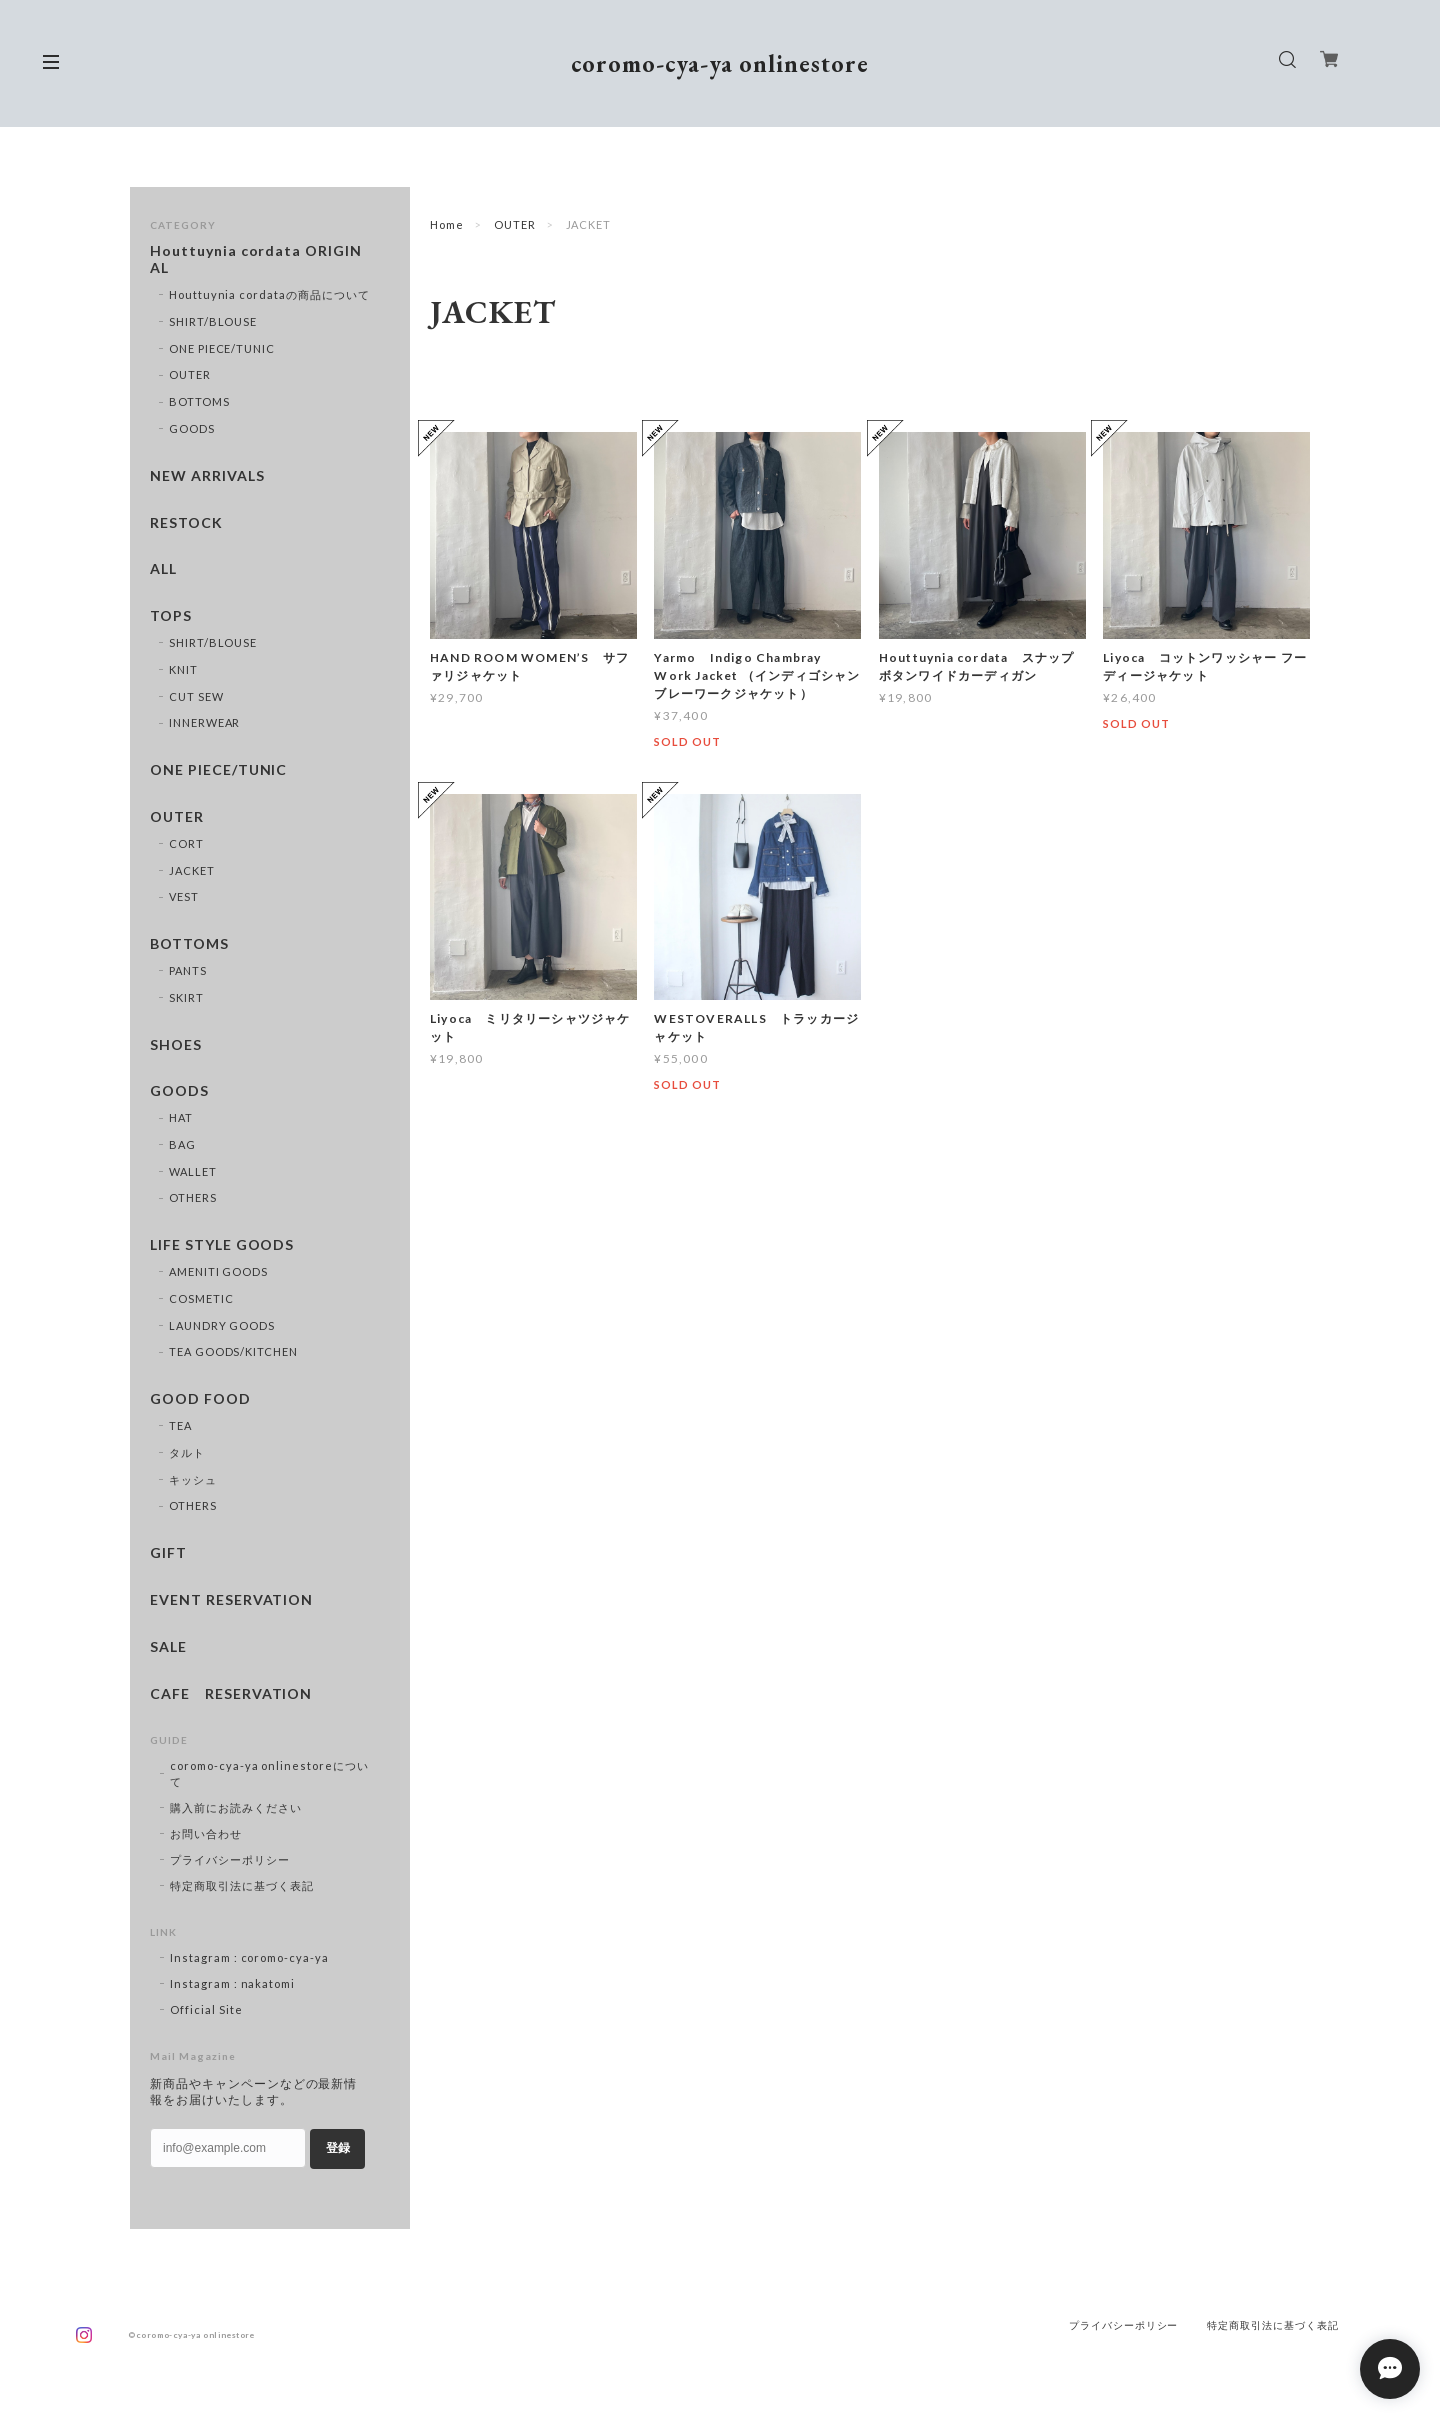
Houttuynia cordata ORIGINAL (256, 259)
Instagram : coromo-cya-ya (249, 1957)
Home (447, 224)
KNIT (183, 669)
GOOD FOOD (200, 1399)
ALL (163, 569)
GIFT (168, 1553)
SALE (168, 1647)
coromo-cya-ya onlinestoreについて (269, 1773)
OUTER (515, 224)
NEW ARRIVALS (207, 476)
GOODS (192, 428)
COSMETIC (201, 1298)
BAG (182, 1144)
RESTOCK (186, 523)
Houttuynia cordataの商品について (269, 294)
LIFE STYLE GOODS (222, 1245)
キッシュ (193, 1479)
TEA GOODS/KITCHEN (233, 1351)
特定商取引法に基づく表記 (242, 1885)
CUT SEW (196, 696)
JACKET (192, 870)
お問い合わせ (206, 1833)
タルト (187, 1452)
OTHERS (193, 1197)
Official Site (206, 2009)
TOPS (171, 616)
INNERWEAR (205, 722)
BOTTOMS (199, 401)
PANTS (188, 970)
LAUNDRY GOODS (222, 1325)
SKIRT (186, 997)
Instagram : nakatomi (232, 1983)
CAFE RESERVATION (231, 1694)
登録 (338, 2148)
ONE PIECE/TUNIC (222, 348)
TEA (180, 1425)
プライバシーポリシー (230, 1859)
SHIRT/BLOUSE (213, 321)
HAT (181, 1117)
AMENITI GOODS (218, 1271)
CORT (186, 843)
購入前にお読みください (236, 1807)
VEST (184, 896)
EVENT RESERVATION (231, 1600)
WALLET (193, 1171)
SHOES (176, 1045)
